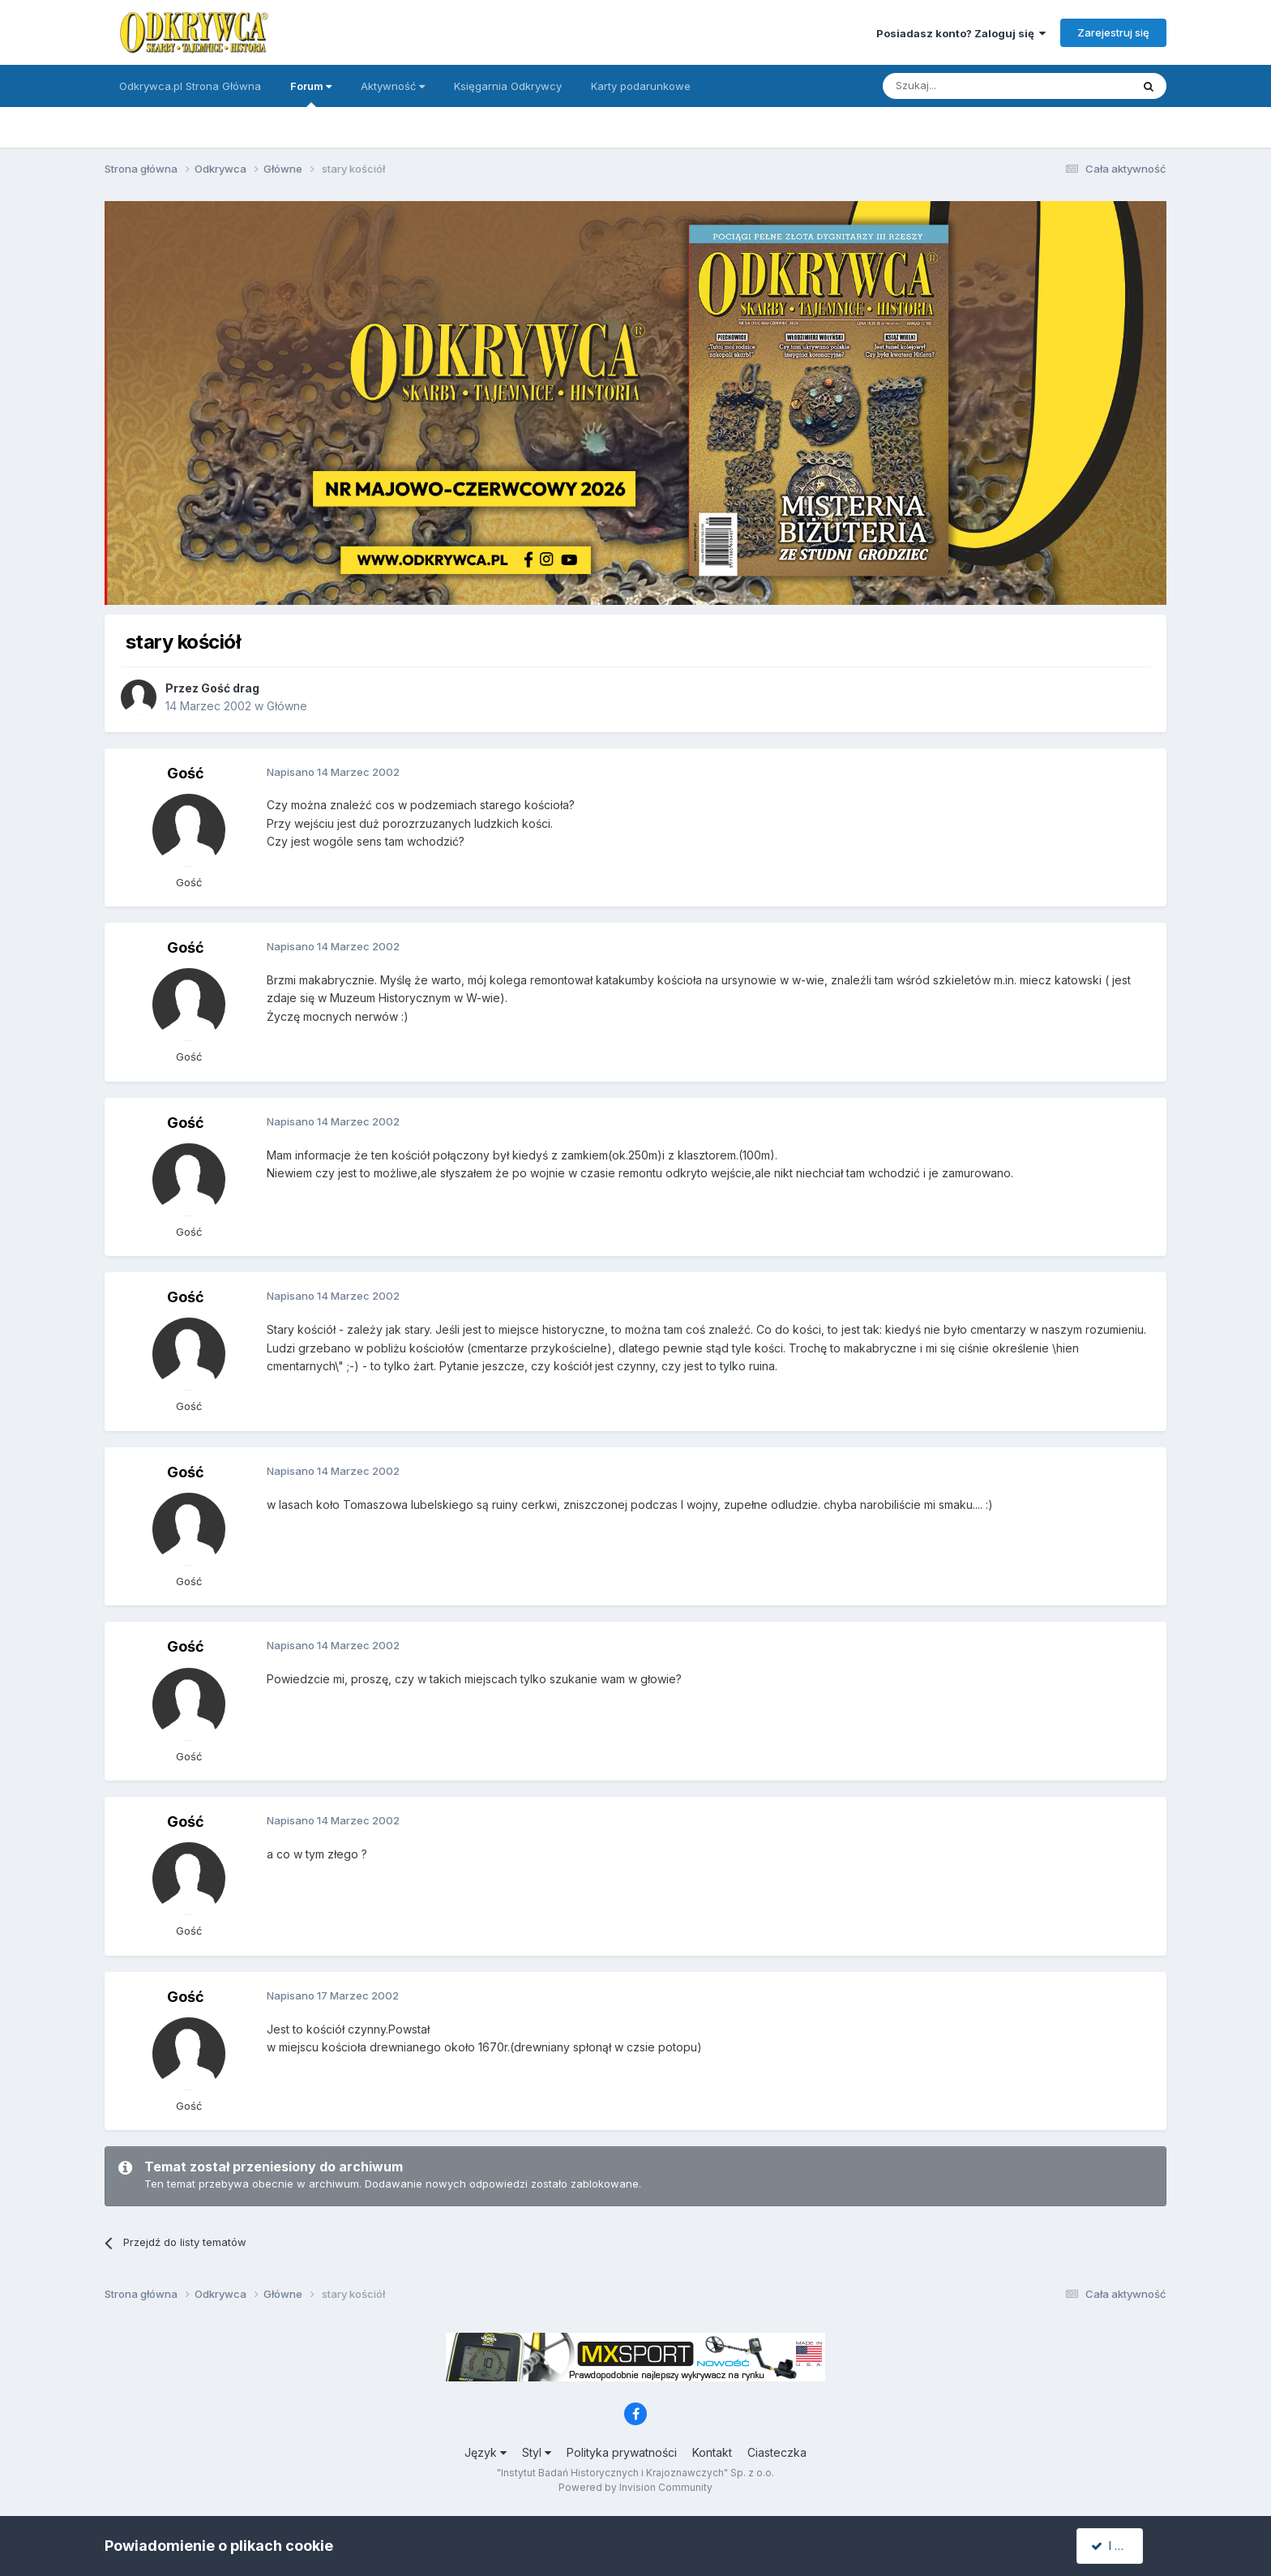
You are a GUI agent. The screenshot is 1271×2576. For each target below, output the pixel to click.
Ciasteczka (777, 2452)
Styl (536, 2452)
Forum (311, 93)
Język (485, 2452)
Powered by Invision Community (635, 2487)
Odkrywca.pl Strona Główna (190, 85)
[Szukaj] (967, 86)
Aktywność (393, 85)
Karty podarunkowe (641, 85)
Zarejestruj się (1113, 32)
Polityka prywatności (622, 2452)
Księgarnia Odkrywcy (508, 85)
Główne (287, 706)
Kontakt (712, 2452)
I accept (1119, 2545)
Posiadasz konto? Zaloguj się (961, 33)
